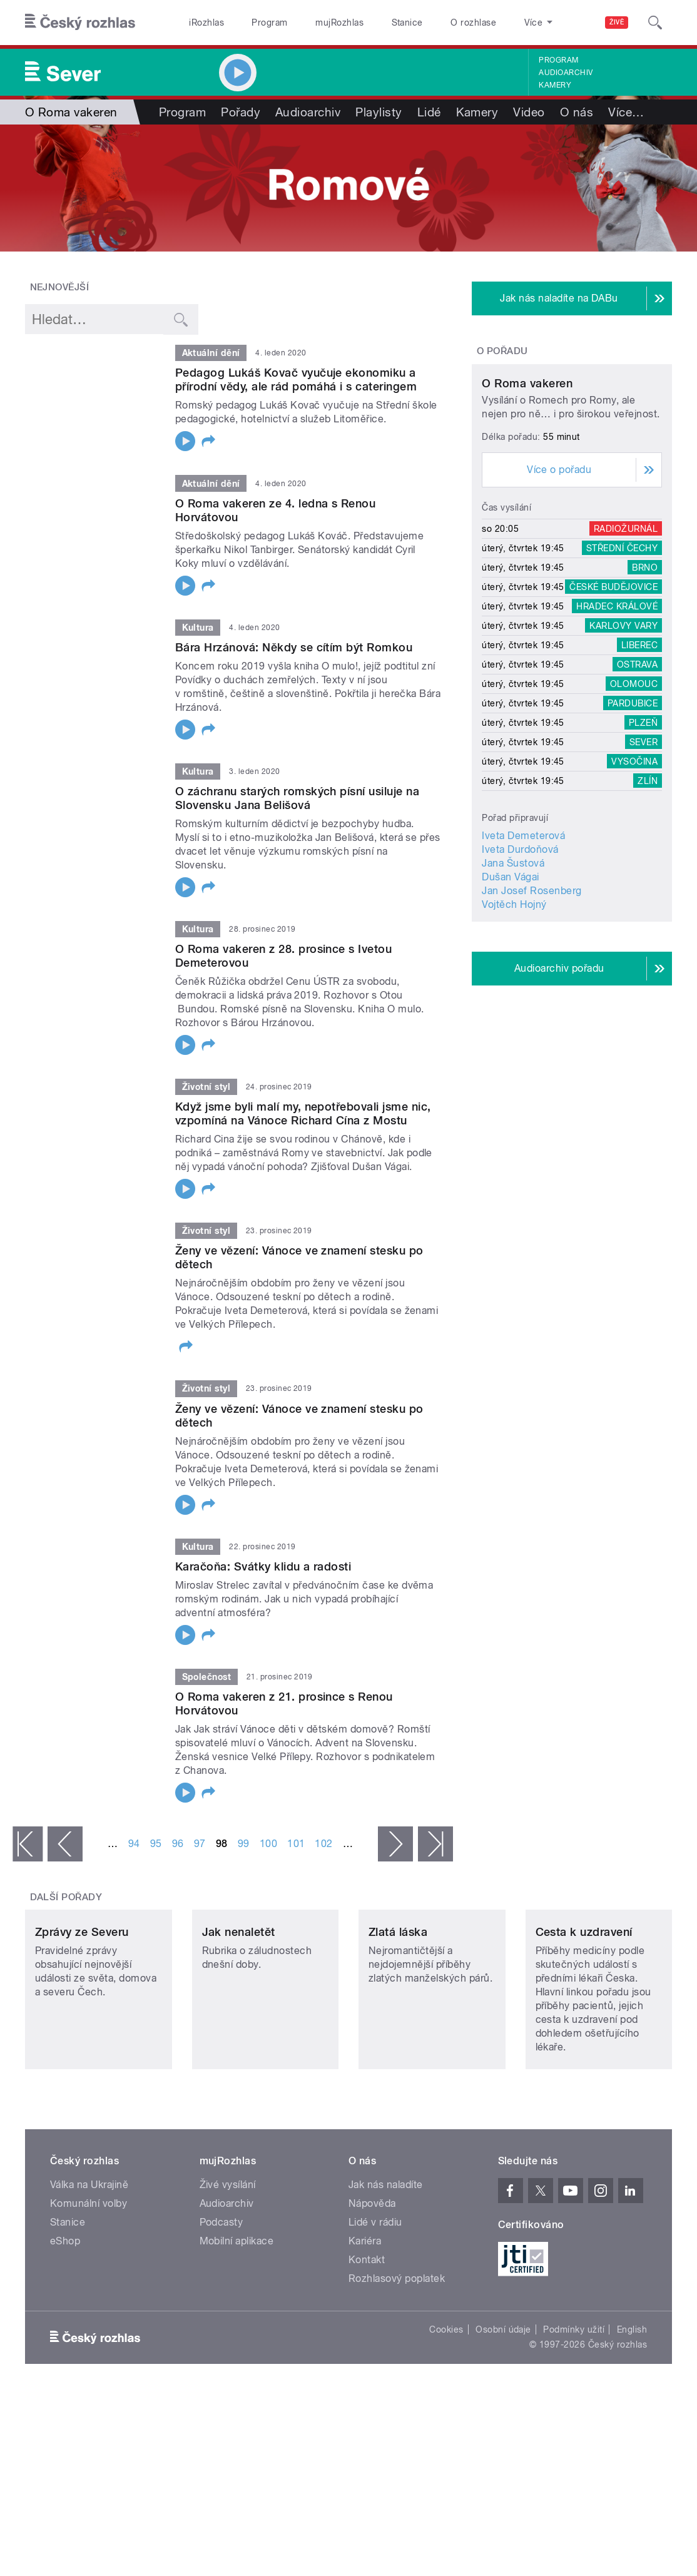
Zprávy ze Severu (82, 2003)
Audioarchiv (566, 72)
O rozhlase (473, 23)
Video (528, 112)
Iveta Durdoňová (520, 951)
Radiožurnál (626, 630)
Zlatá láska (398, 2003)
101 (296, 1844)
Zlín (648, 882)
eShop (65, 2312)
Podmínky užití (573, 2401)
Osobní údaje (503, 2401)
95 (156, 1844)
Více (626, 112)
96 (178, 1844)
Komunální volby (88, 2275)
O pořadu (502, 351)
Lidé (429, 112)
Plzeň (643, 824)
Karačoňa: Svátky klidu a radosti (263, 1566)
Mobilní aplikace (237, 2312)
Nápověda (372, 2275)
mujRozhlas (339, 23)
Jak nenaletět (238, 2003)
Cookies (446, 2401)
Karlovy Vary (623, 727)
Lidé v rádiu (375, 2293)
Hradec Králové (617, 708)
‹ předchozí (65, 1843)
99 (244, 1844)
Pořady (240, 112)
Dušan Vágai (510, 978)
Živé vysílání (228, 2256)
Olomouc (634, 785)
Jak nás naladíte (385, 2256)
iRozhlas (206, 23)
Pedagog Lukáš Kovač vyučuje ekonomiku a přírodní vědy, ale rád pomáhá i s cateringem (296, 379)
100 (268, 1844)
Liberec (639, 746)
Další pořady (66, 1897)
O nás (576, 112)
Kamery (555, 85)
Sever (643, 843)
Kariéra (364, 2312)
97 (200, 1844)
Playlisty (378, 112)
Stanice (407, 23)
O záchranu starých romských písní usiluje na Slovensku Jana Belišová (297, 798)
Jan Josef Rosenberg (531, 992)
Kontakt (366, 2331)
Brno (645, 669)
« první (28, 1843)
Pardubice (633, 805)
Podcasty (221, 2293)
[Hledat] (655, 22)
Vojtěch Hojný (514, 1006)
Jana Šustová (513, 964)
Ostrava (637, 766)
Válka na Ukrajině (89, 2256)
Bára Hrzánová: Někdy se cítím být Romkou (293, 647)
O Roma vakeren (527, 484)
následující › (395, 1843)
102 (323, 1844)
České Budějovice (613, 688)
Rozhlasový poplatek (396, 2350)
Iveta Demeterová (523, 937)
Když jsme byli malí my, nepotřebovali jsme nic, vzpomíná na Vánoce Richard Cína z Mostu (303, 1113)
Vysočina (634, 863)
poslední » (435, 1843)
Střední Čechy (622, 649)
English (632, 2401)
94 (134, 1844)
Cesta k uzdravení (584, 2003)
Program (269, 23)
